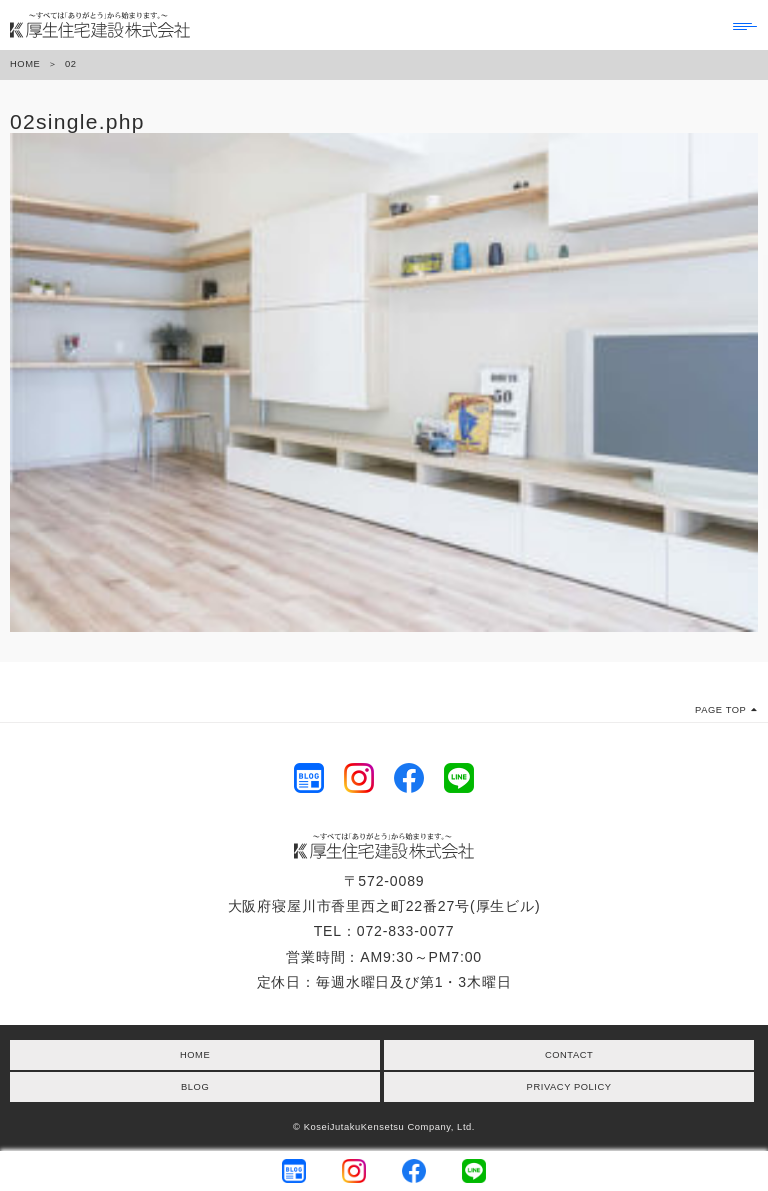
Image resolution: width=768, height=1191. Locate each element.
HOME (25, 64)
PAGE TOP (726, 710)
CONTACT (569, 1055)
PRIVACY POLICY (569, 1087)
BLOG (195, 1087)
